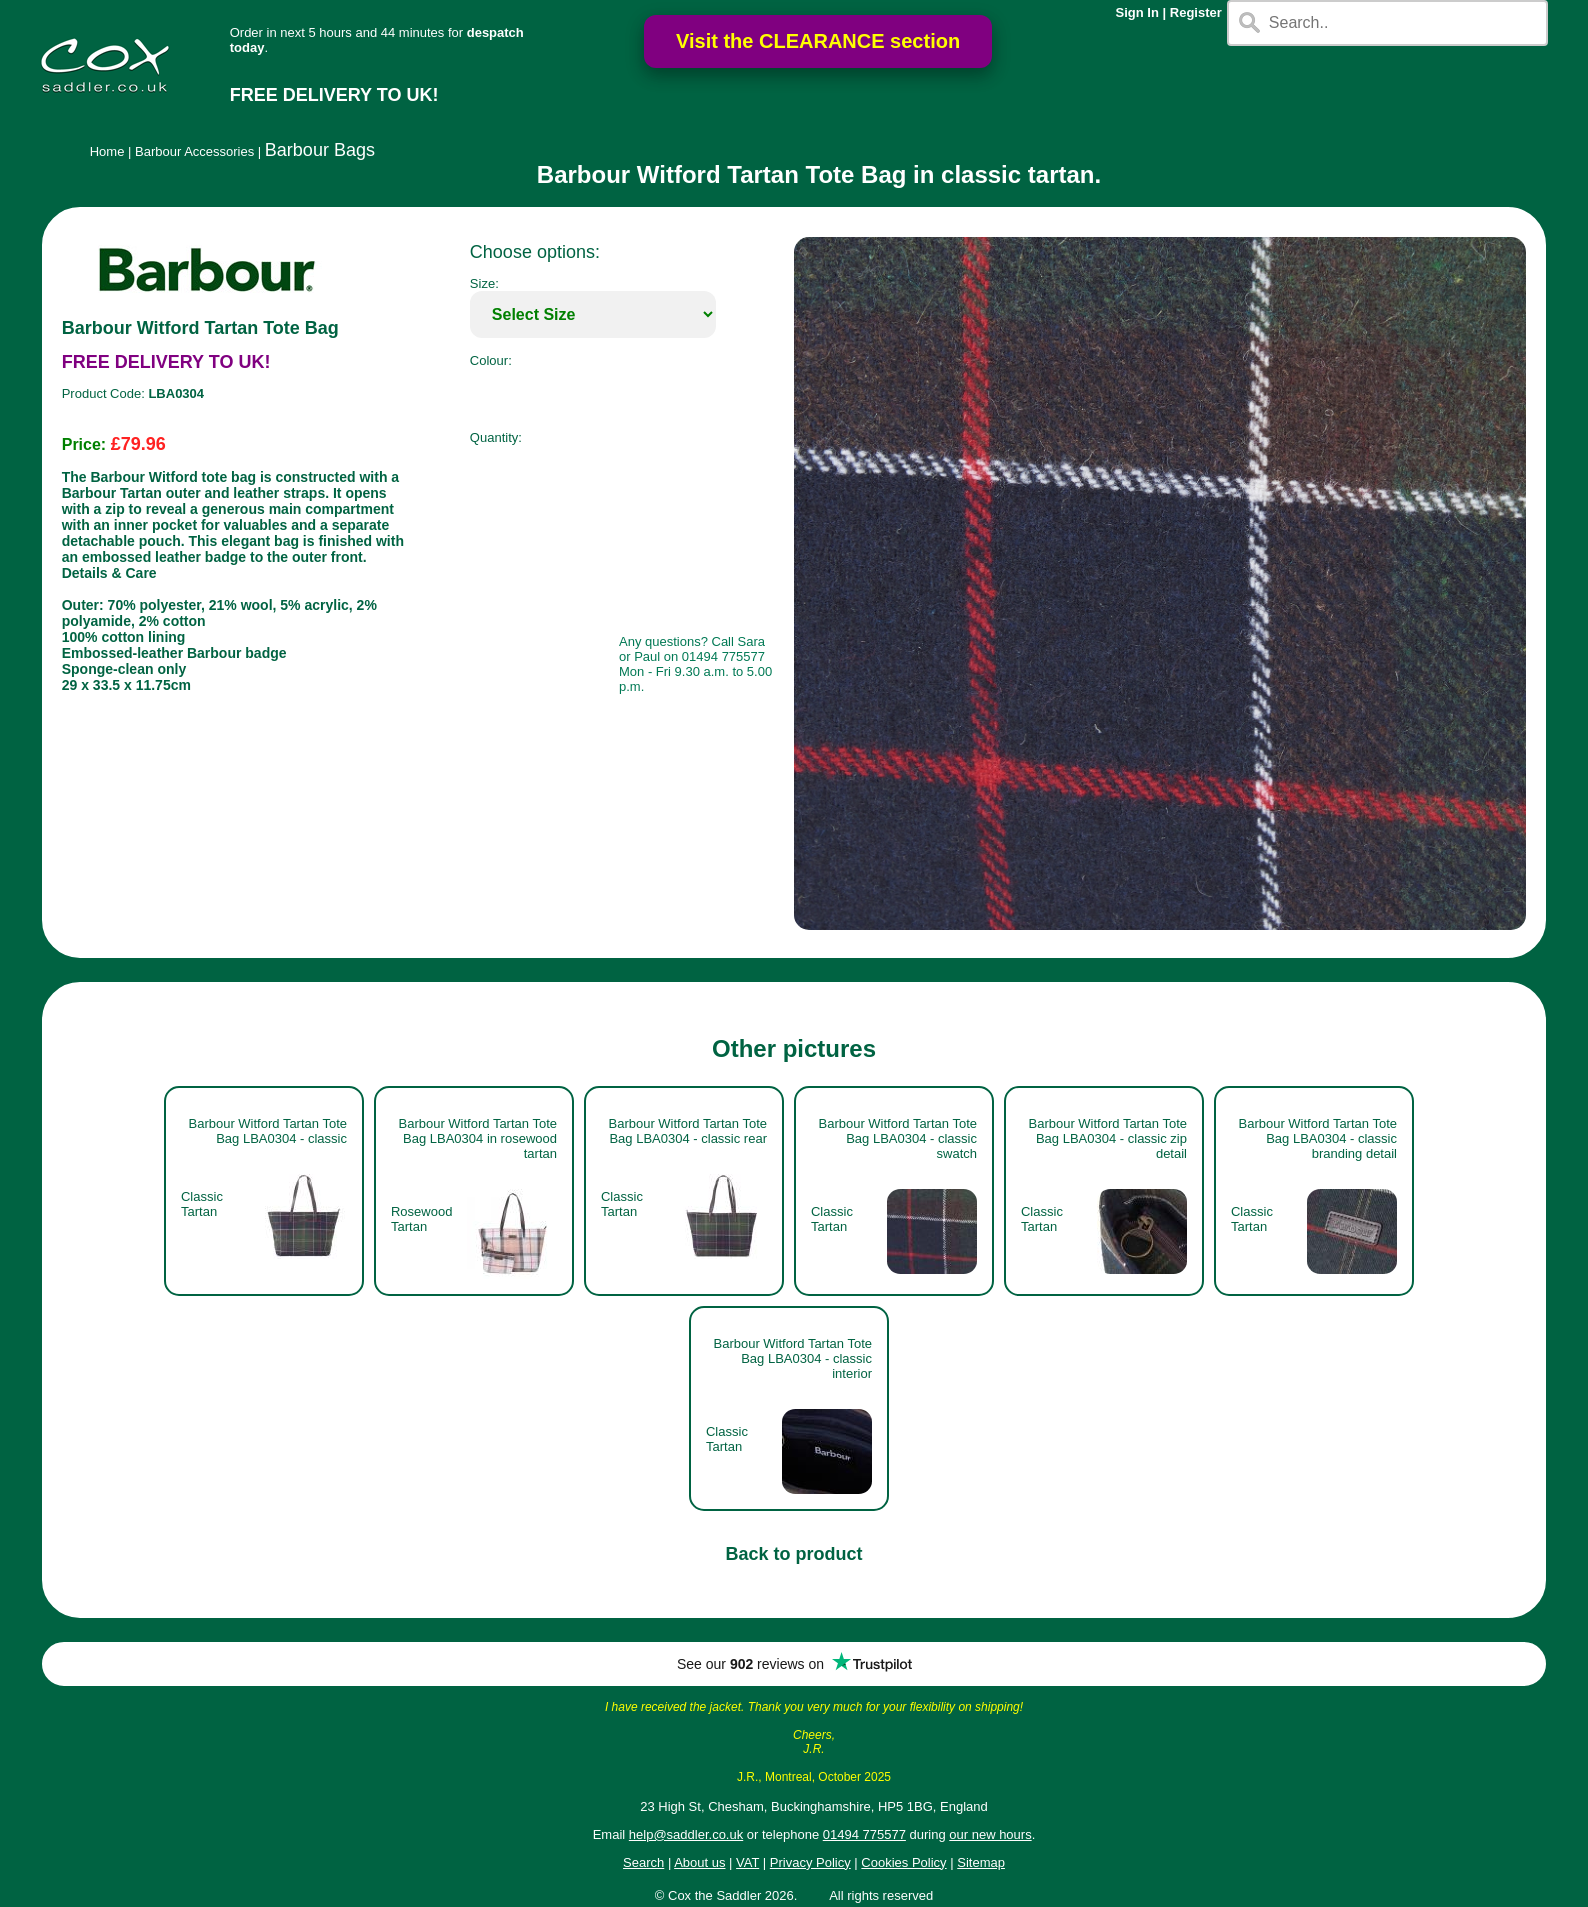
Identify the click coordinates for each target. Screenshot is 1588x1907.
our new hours (990, 1834)
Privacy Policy (810, 1862)
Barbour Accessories (194, 151)
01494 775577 (864, 1834)
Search (643, 1862)
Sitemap (981, 1862)
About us (699, 1862)
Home (107, 151)
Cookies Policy (903, 1862)
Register (1196, 12)
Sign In (1137, 12)
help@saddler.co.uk (686, 1834)
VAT (747, 1862)
